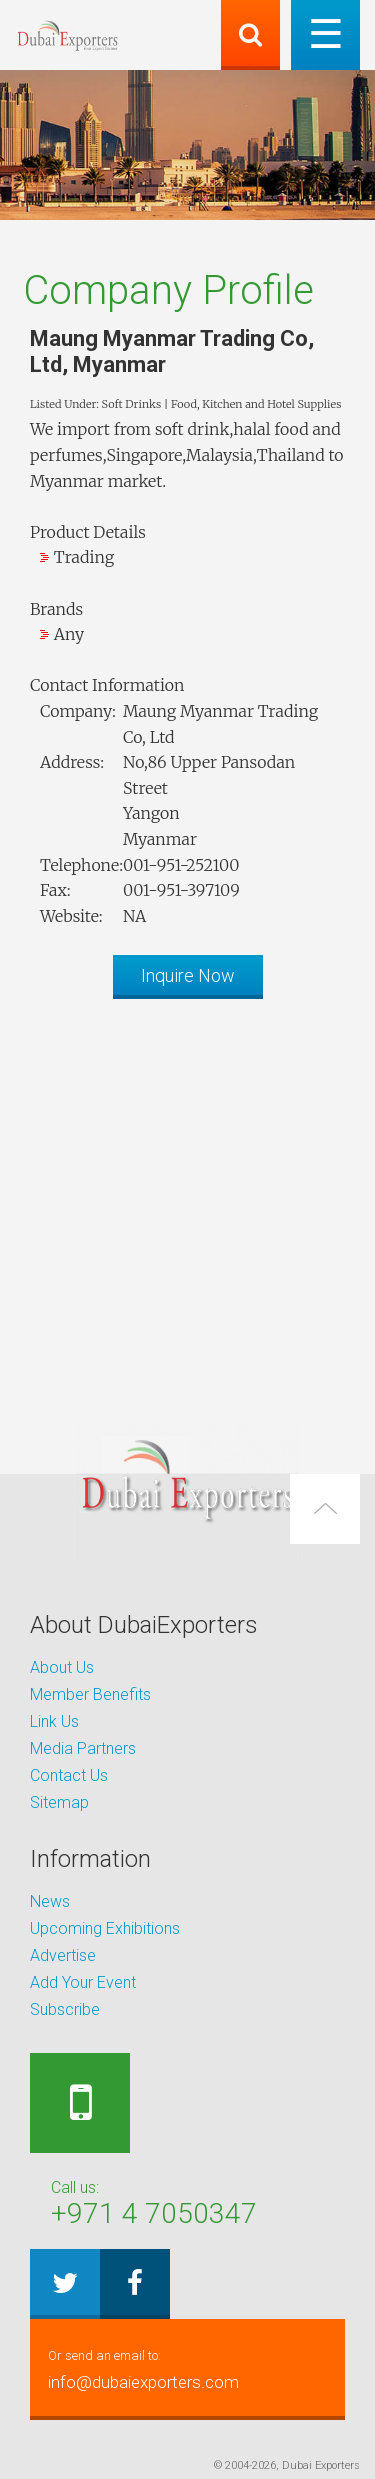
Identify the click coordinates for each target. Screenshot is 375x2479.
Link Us (54, 1721)
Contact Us (69, 1775)
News (50, 1901)
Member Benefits (90, 1694)
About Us (62, 1667)
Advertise (63, 1955)
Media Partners (83, 1748)
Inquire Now (188, 975)
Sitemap (59, 1802)
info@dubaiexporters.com (187, 2367)
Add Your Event (83, 1982)
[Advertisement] (187, 1201)
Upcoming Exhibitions (105, 1928)
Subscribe (65, 2009)
